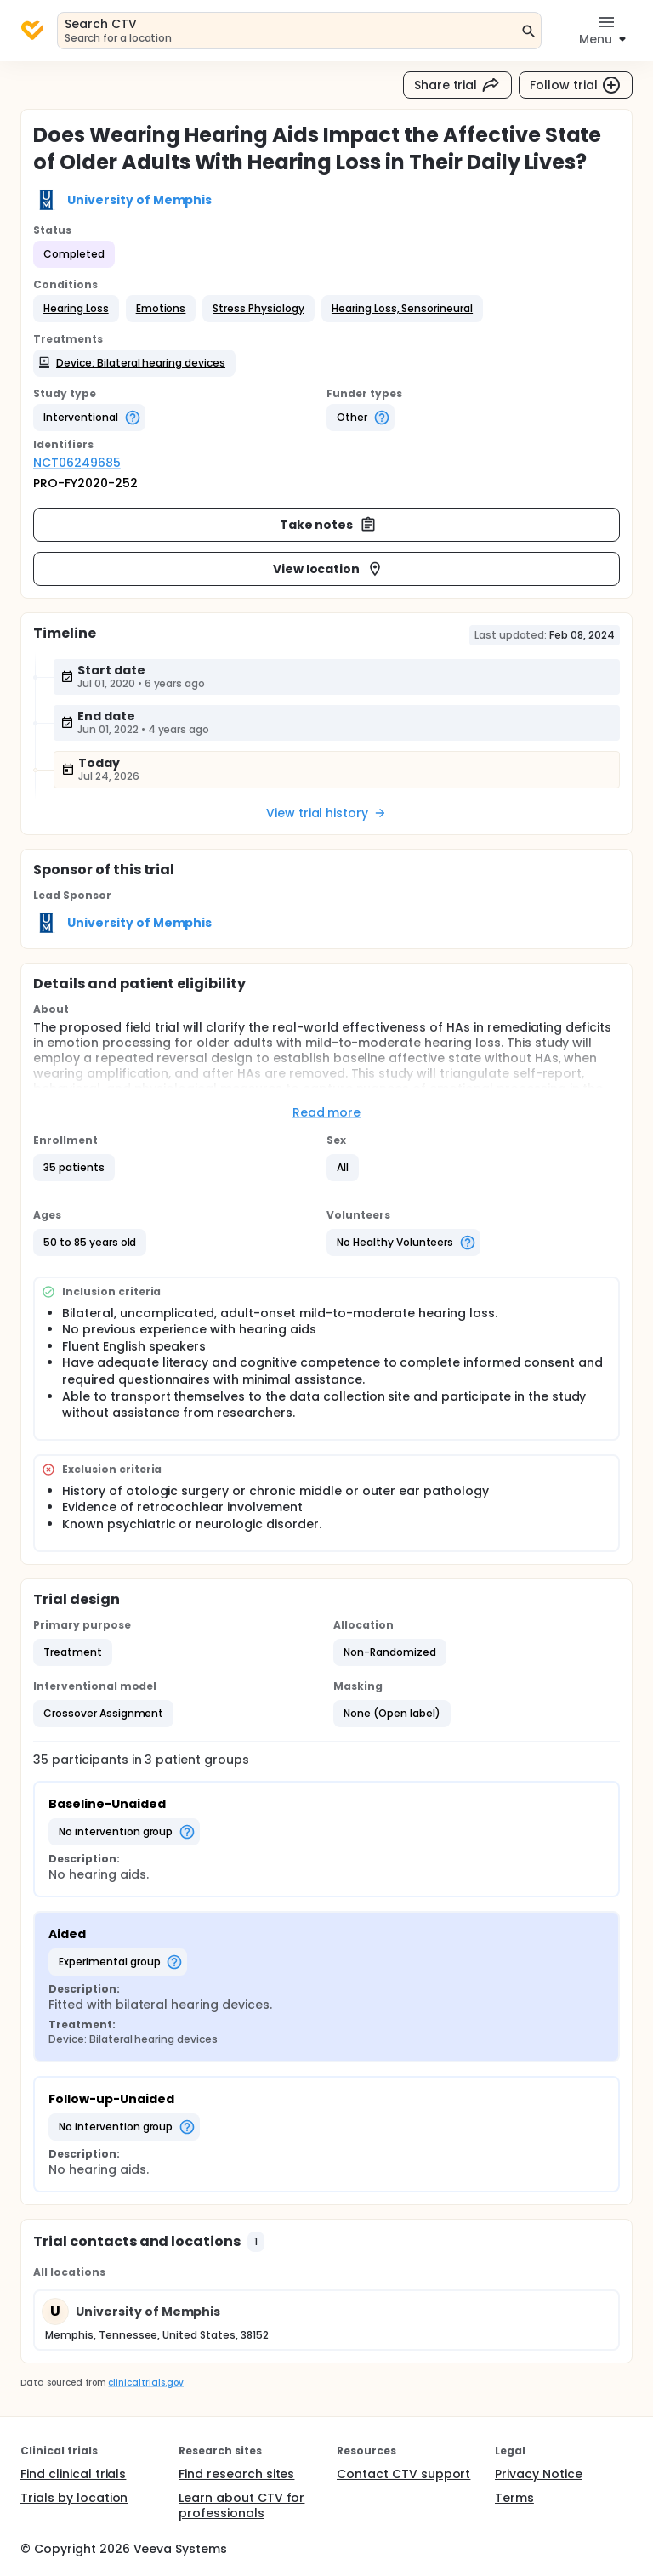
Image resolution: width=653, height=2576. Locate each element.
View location (328, 568)
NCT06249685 (77, 462)
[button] (76, 308)
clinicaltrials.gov (145, 2382)
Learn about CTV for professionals (241, 2505)
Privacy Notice (538, 2474)
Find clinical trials (73, 2474)
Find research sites (236, 2474)
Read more (326, 1112)
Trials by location (74, 2497)
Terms (514, 2497)
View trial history (326, 813)
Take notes (329, 524)
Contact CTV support (403, 2474)
